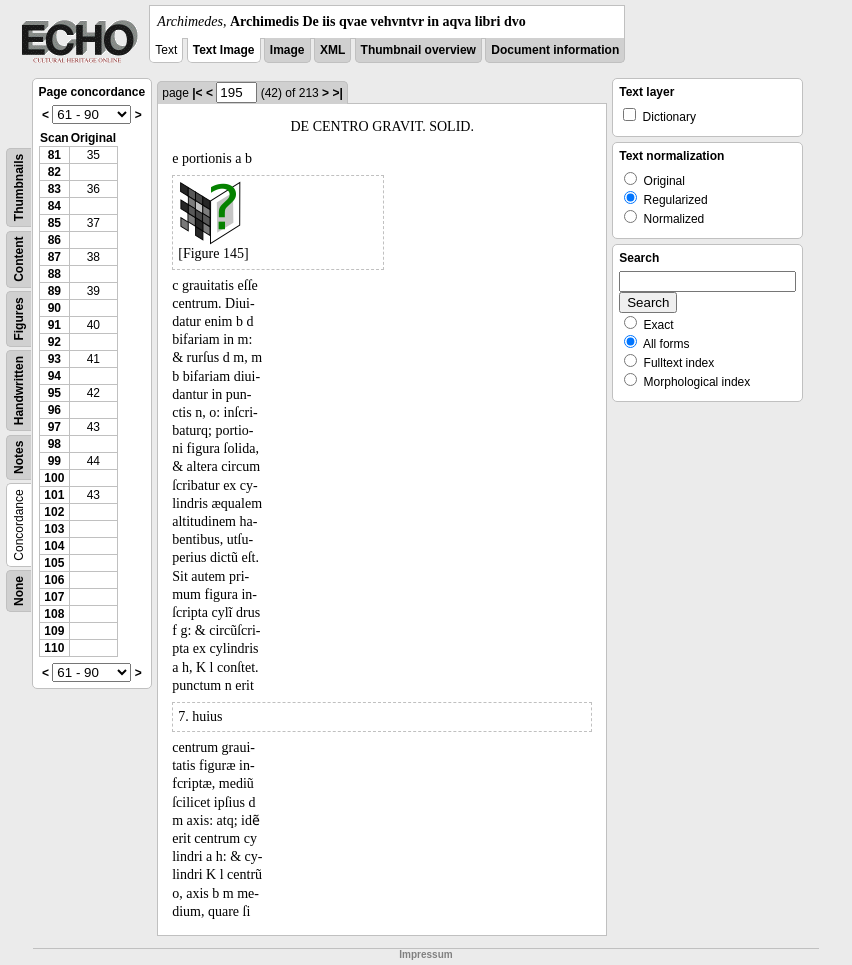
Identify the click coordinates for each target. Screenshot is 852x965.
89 (54, 291)
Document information (555, 50)
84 (54, 206)
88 (54, 274)
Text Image (224, 50)
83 (54, 189)
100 (54, 478)
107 (54, 597)
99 (54, 461)
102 (54, 512)
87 (54, 257)
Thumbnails (19, 187)
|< (197, 93)
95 (54, 393)
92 (54, 342)
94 (54, 376)
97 (54, 427)
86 (54, 240)
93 (54, 359)
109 (54, 631)
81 (54, 155)
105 (54, 563)
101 (54, 495)
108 (54, 614)
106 (54, 580)
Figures (19, 318)
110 (54, 648)
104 (54, 546)
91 (54, 325)
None (19, 591)
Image (287, 50)
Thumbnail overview (418, 50)
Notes (19, 457)
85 (54, 223)
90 (54, 308)
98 (54, 444)
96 (54, 410)
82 (54, 172)
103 (54, 529)
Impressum (425, 954)
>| (337, 93)
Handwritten (19, 390)
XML (332, 50)
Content (19, 259)
